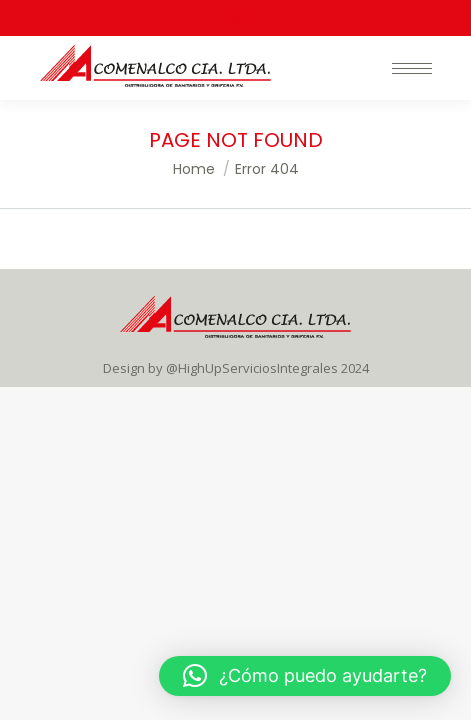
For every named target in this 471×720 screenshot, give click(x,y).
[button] (305, 676)
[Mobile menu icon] (412, 68)
